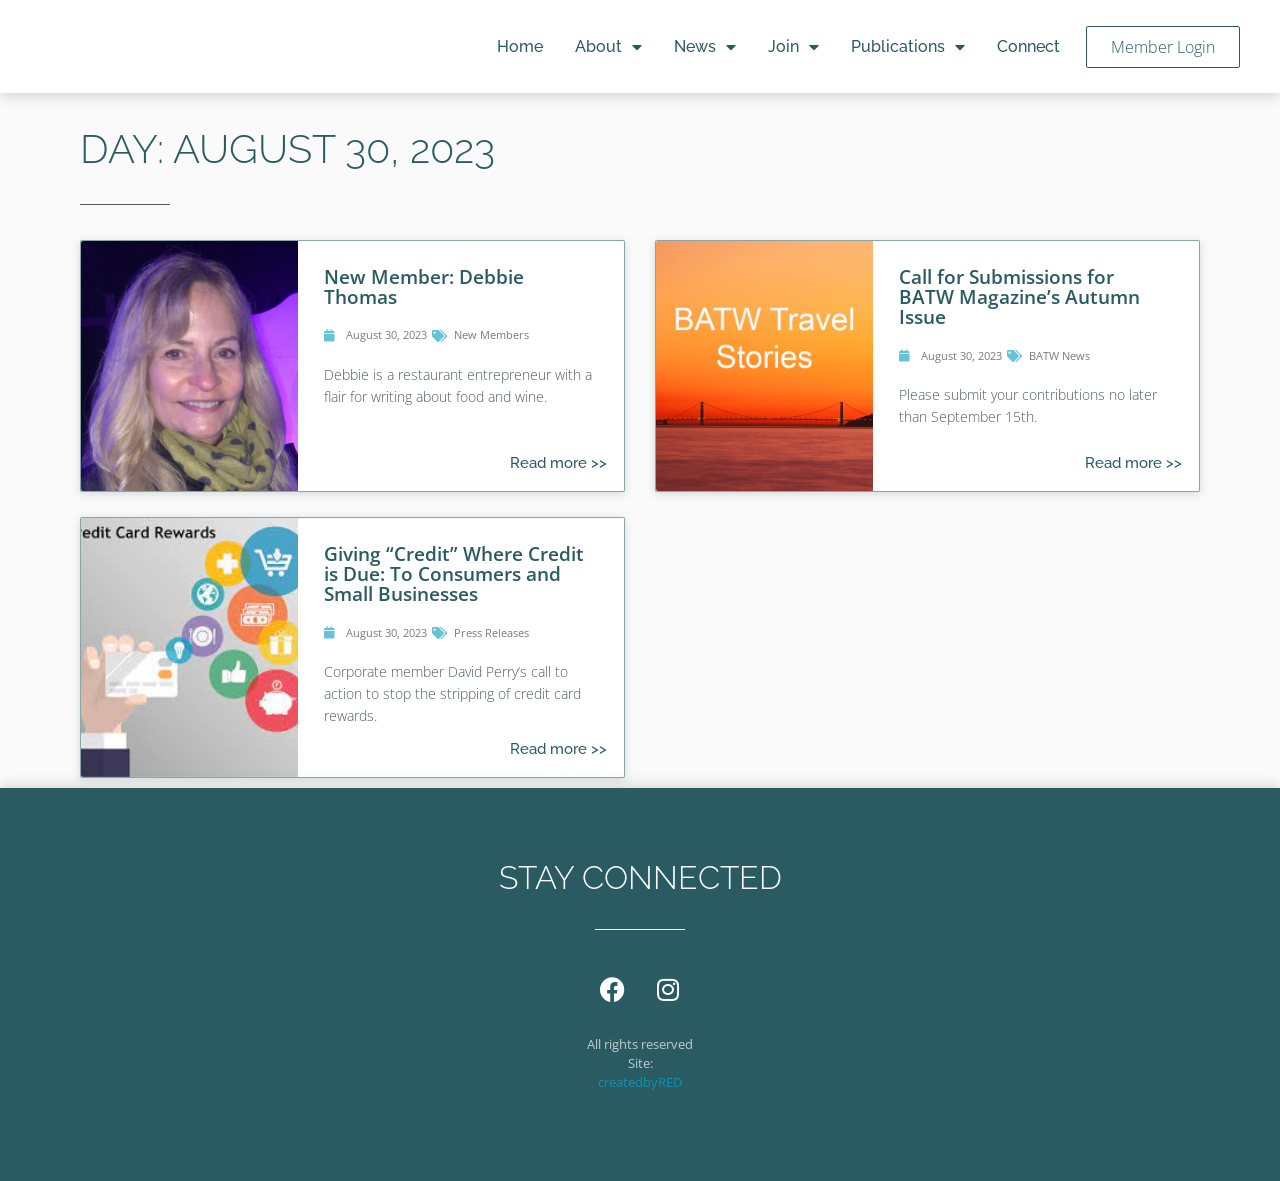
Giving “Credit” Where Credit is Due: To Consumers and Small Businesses (454, 573)
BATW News (1059, 355)
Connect (1028, 46)
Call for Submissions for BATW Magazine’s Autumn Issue (1019, 296)
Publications (908, 47)
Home (520, 46)
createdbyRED (640, 1082)
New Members (491, 334)
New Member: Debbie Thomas (424, 286)
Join (793, 47)
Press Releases (491, 632)
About (608, 47)
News (705, 47)
